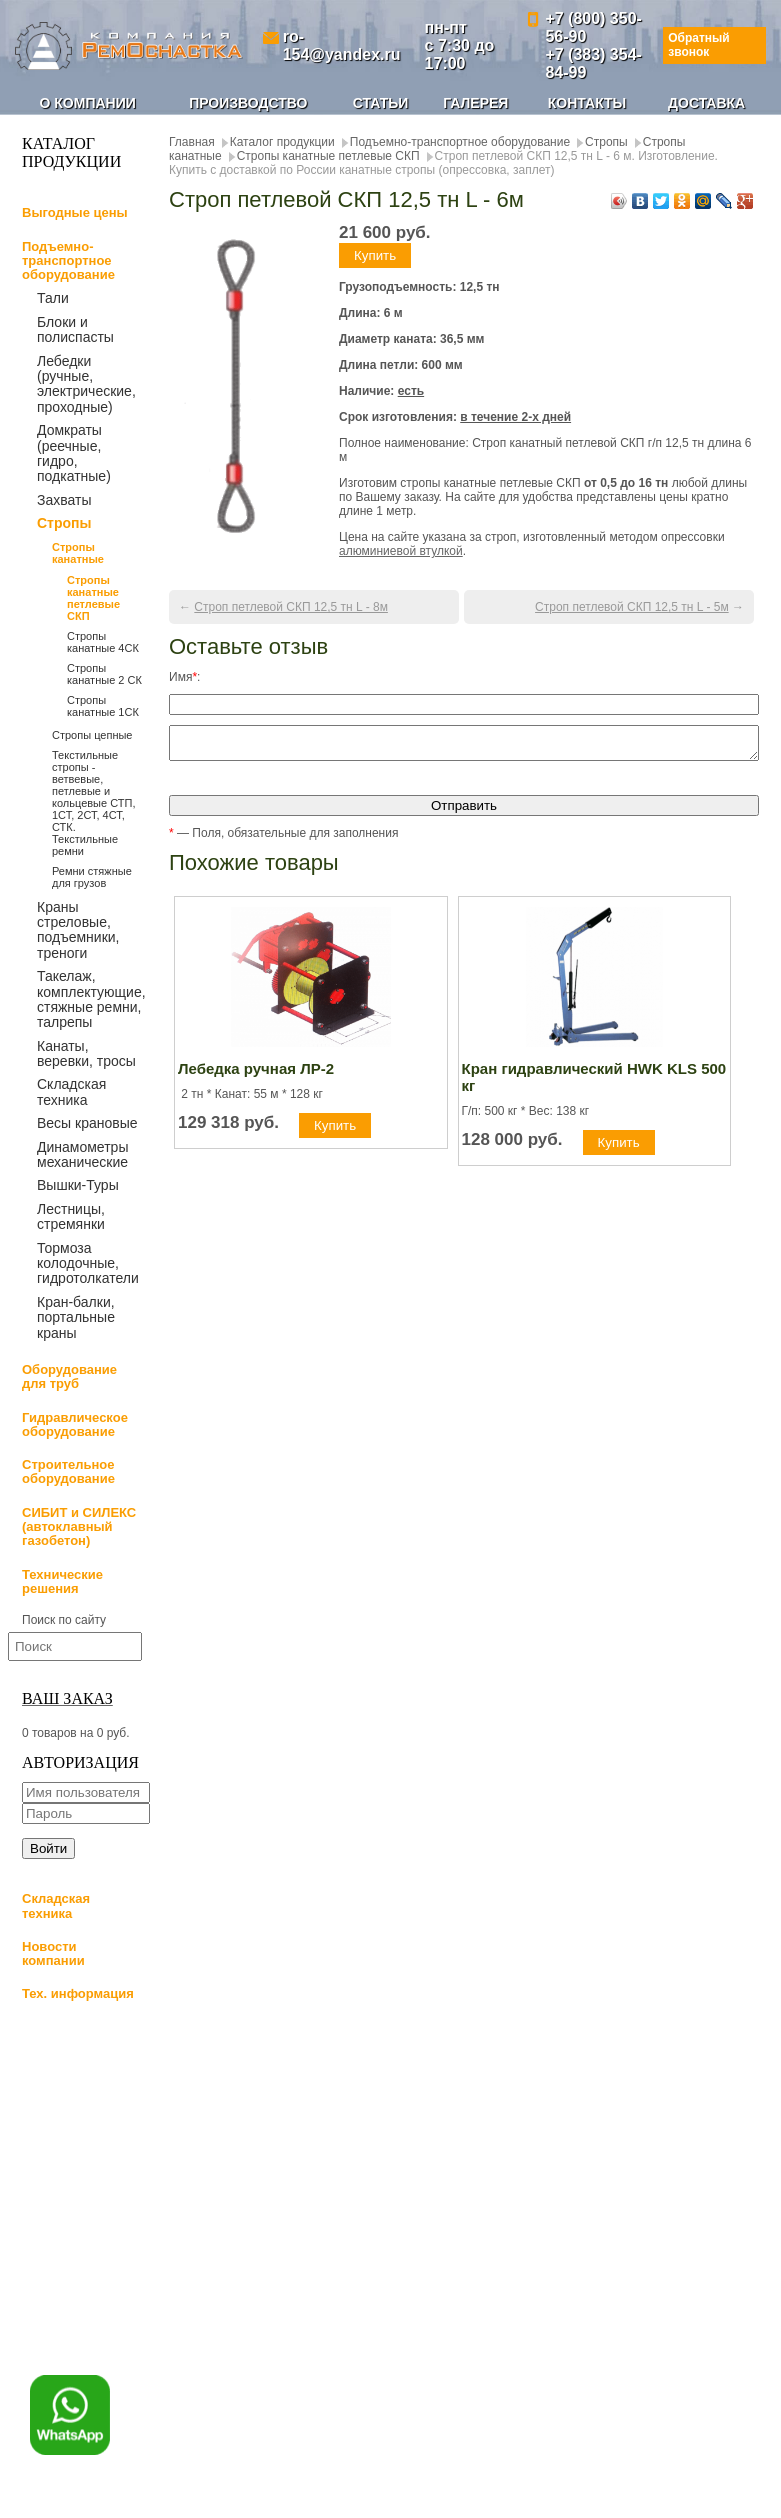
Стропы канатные (78, 553)
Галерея (475, 103)
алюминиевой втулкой (401, 551)
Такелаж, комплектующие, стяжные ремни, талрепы (91, 999)
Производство (248, 103)
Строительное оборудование (68, 1471)
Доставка (706, 103)
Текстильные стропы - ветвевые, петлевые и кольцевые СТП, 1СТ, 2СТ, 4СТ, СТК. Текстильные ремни (93, 803)
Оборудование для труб (69, 1376)
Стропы (64, 523)
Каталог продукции (282, 142)
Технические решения (62, 1581)
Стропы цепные (92, 735)
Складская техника (71, 1091)
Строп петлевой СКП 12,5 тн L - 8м (291, 607)
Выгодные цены (75, 212)
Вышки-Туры (78, 1185)
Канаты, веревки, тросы (86, 1053)
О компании (88, 103)
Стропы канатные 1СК (103, 706)
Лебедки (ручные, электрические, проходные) (86, 384)
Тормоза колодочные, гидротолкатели (88, 1263)
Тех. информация (78, 1993)
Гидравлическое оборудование (75, 1424)
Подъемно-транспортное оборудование (68, 261)
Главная (192, 142)
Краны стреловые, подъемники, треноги (78, 930)
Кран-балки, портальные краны (76, 1317)
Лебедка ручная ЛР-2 (256, 1074)
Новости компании (53, 1953)
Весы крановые (87, 1123)
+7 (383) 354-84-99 (593, 63)
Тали (53, 298)
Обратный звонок (699, 44)
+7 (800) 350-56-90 (593, 27)
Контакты (587, 103)
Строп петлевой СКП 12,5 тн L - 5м (632, 607)
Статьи (381, 103)
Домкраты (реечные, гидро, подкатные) (74, 453)
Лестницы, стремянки (71, 1216)
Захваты (64, 500)
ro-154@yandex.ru (342, 45)
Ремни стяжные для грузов (92, 877)
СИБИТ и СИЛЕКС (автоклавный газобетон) (79, 1527)
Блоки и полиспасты (75, 329)
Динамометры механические (82, 1154)
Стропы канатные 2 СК (104, 674)
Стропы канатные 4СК (103, 642)
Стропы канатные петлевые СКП (93, 598)
